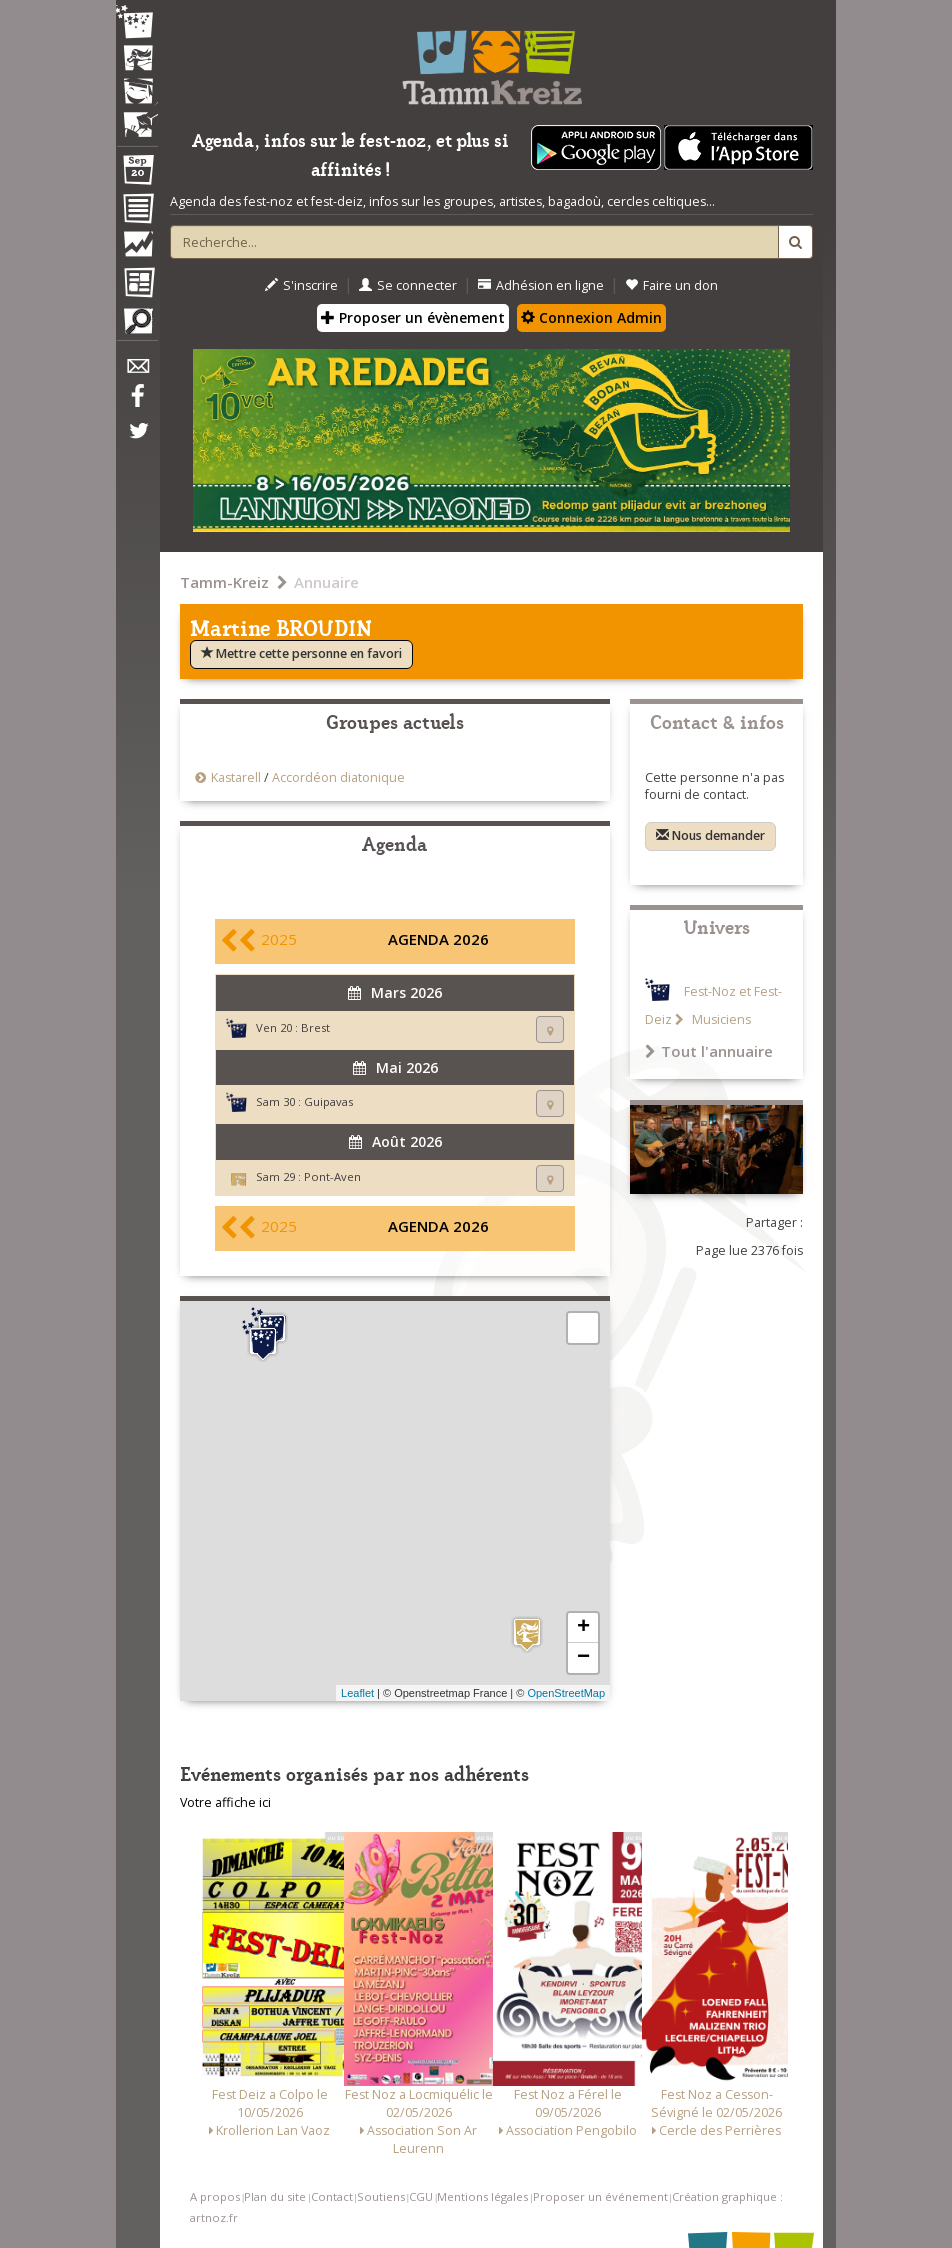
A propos (215, 2196)
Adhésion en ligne (541, 285)
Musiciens (720, 1019)
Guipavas (328, 1101)
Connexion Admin (591, 317)
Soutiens (381, 2196)
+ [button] (583, 1628)
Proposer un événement (600, 2196)
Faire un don (671, 285)
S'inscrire (301, 285)
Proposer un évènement (413, 317)
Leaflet (357, 1693)
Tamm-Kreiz (224, 582)
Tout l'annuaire (709, 1051)
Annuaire (326, 582)
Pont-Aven (332, 1176)
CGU (421, 2196)
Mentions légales (482, 2196)
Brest (315, 1027)
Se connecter (408, 285)
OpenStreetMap (566, 1693)
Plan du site (275, 2196)
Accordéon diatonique (338, 777)
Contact (332, 2196)
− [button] (583, 1658)
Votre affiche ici (225, 1802)
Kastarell (236, 777)
